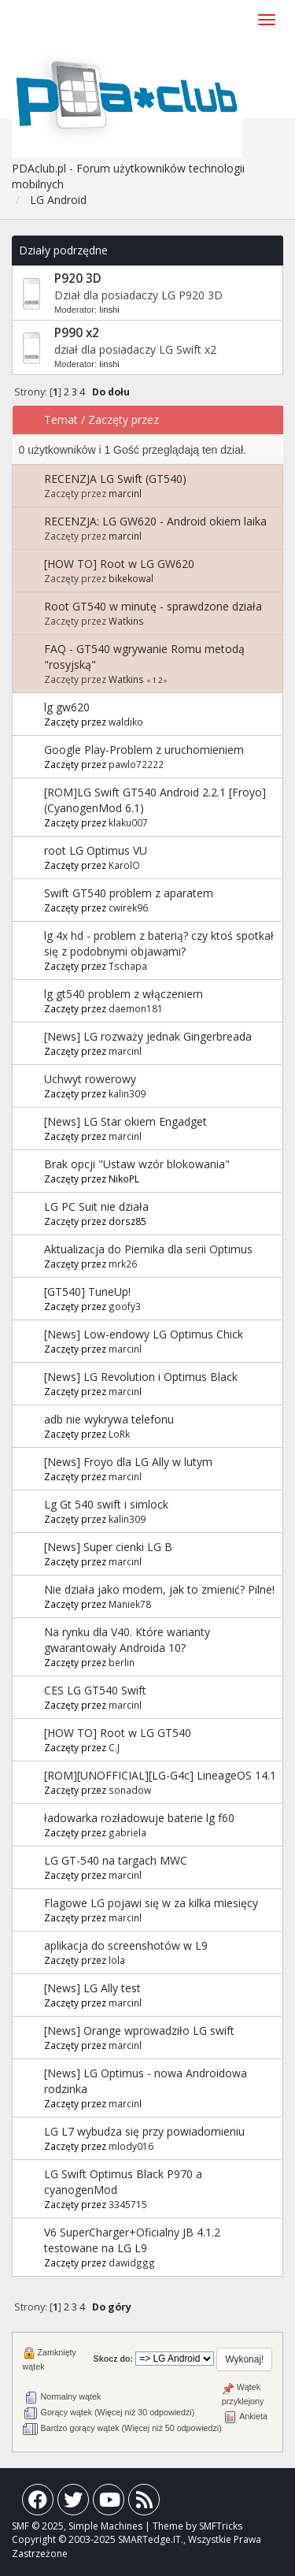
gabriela (127, 1832)
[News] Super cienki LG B (108, 1546)
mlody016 (131, 2146)
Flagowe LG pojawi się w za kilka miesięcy (151, 1902)
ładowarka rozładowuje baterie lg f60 (139, 1817)
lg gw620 (67, 707)
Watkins (126, 620)
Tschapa (128, 966)
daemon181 (136, 1008)
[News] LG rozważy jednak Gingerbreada (148, 1036)
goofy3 (125, 1306)
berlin (122, 1662)
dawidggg (132, 2262)
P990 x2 (76, 333)
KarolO (124, 865)
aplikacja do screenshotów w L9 (126, 1945)
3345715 (128, 2204)
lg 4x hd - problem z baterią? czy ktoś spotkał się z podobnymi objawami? (159, 943)
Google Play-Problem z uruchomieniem (144, 749)
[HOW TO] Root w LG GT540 (117, 1732)
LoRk (119, 1433)
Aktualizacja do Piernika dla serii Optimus (148, 1249)
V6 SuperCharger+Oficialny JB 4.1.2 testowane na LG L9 (132, 2240)
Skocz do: (114, 2358)
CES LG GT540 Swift (95, 1690)
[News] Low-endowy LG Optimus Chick (143, 1334)
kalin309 (127, 1093)
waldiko (126, 721)
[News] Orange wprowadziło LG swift (139, 2030)
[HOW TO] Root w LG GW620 (119, 563)
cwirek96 (128, 907)
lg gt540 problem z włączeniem (123, 993)
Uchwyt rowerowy (90, 1078)
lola (117, 1960)
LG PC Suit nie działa (96, 1206)
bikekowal (131, 578)
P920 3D (77, 278)
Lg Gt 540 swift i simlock (106, 1504)
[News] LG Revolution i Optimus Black (141, 1376)
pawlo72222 (136, 764)
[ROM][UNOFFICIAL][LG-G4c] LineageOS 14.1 (160, 1775)
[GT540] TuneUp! (87, 1291)
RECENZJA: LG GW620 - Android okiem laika (155, 521)
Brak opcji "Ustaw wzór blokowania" (137, 1163)
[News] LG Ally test (92, 1987)
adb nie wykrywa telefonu (109, 1419)
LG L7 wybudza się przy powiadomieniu (144, 2131)
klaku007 (128, 822)
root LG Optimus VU (95, 850)
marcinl (125, 493)
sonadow (130, 1790)
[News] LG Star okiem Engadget (125, 1121)
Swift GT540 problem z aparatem (128, 892)
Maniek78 (130, 1604)
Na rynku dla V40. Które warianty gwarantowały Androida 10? (127, 1639)
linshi (109, 309)
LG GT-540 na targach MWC (115, 1860)
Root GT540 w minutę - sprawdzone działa (153, 606)
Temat (61, 419)
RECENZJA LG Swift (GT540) (115, 478)
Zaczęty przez (123, 419)
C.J (114, 1747)
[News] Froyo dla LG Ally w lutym (128, 1461)
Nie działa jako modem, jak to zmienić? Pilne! (159, 1589)
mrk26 (123, 1263)
